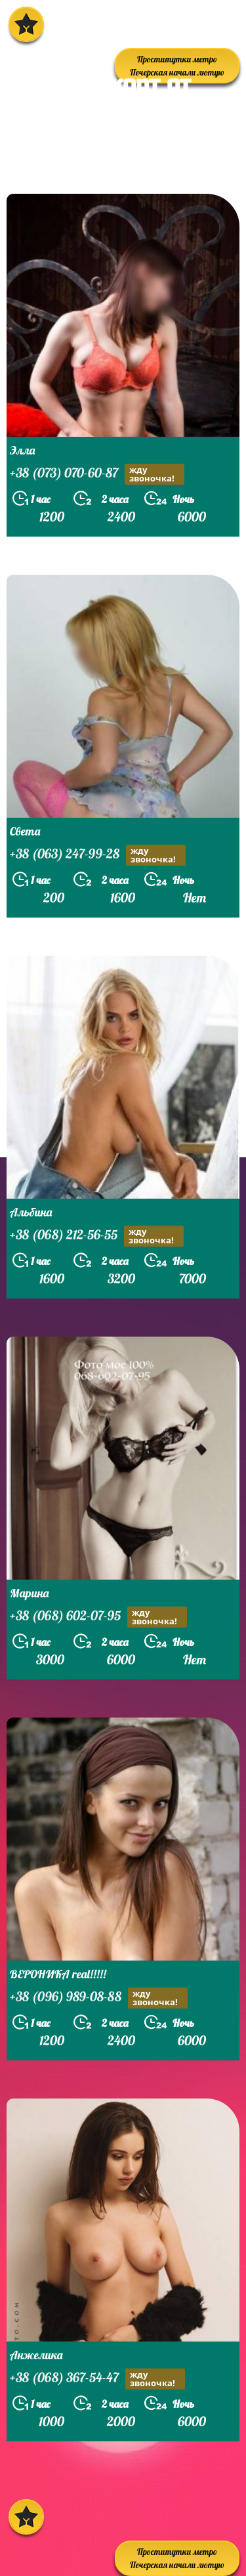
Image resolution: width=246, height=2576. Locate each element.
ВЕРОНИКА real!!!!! (58, 1974)
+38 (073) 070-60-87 (97, 474)
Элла (22, 450)
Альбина (31, 1212)
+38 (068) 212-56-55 (97, 1236)
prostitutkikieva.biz (88, 159)
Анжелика (36, 2355)
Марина (29, 1593)
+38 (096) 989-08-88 (99, 1998)
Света (25, 831)
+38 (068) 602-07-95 (98, 1617)
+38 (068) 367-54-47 (97, 2378)
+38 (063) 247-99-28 (98, 855)
